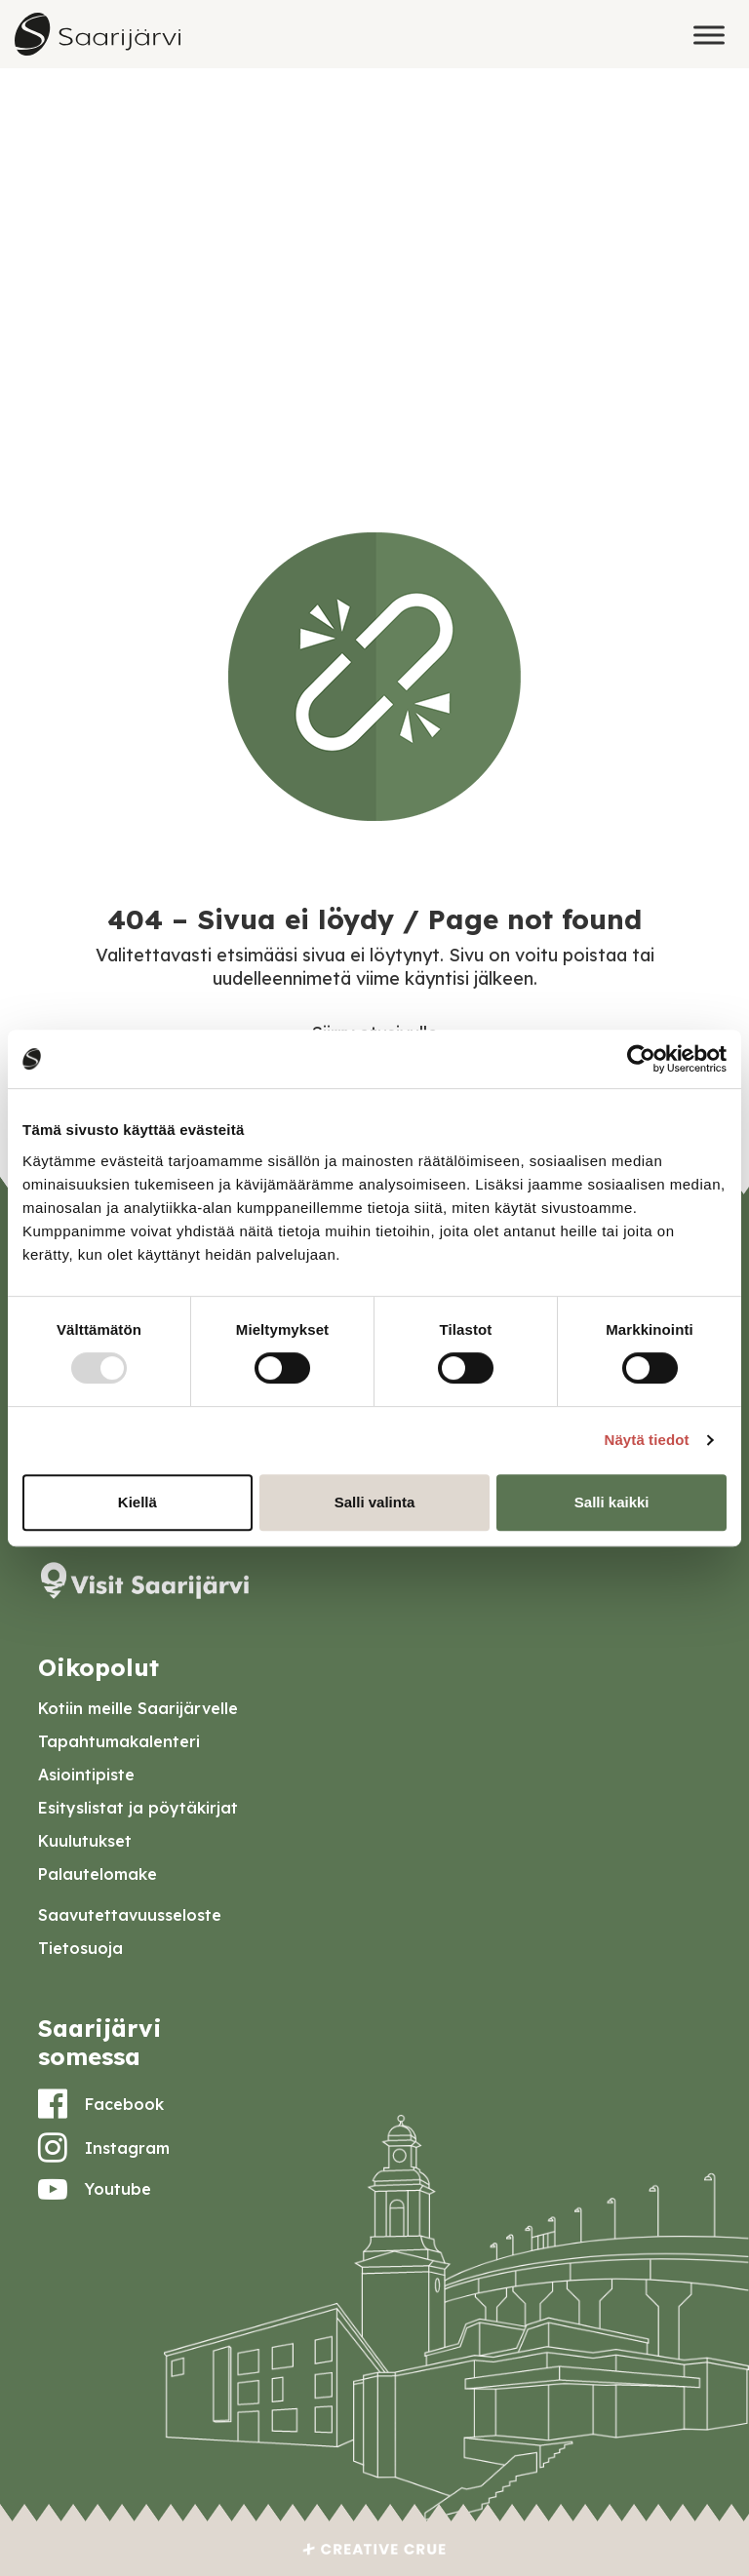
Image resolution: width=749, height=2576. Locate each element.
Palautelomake (97, 1874)
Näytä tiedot (647, 1439)
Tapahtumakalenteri (119, 1741)
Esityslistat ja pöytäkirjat (138, 1807)
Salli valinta (375, 1502)
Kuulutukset (85, 1841)
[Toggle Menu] (709, 34)
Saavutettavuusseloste (129, 1915)
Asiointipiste (86, 1774)
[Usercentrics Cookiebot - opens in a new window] (641, 1058)
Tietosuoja (80, 1948)
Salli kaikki (612, 1502)
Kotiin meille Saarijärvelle (138, 1708)
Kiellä (137, 1502)
